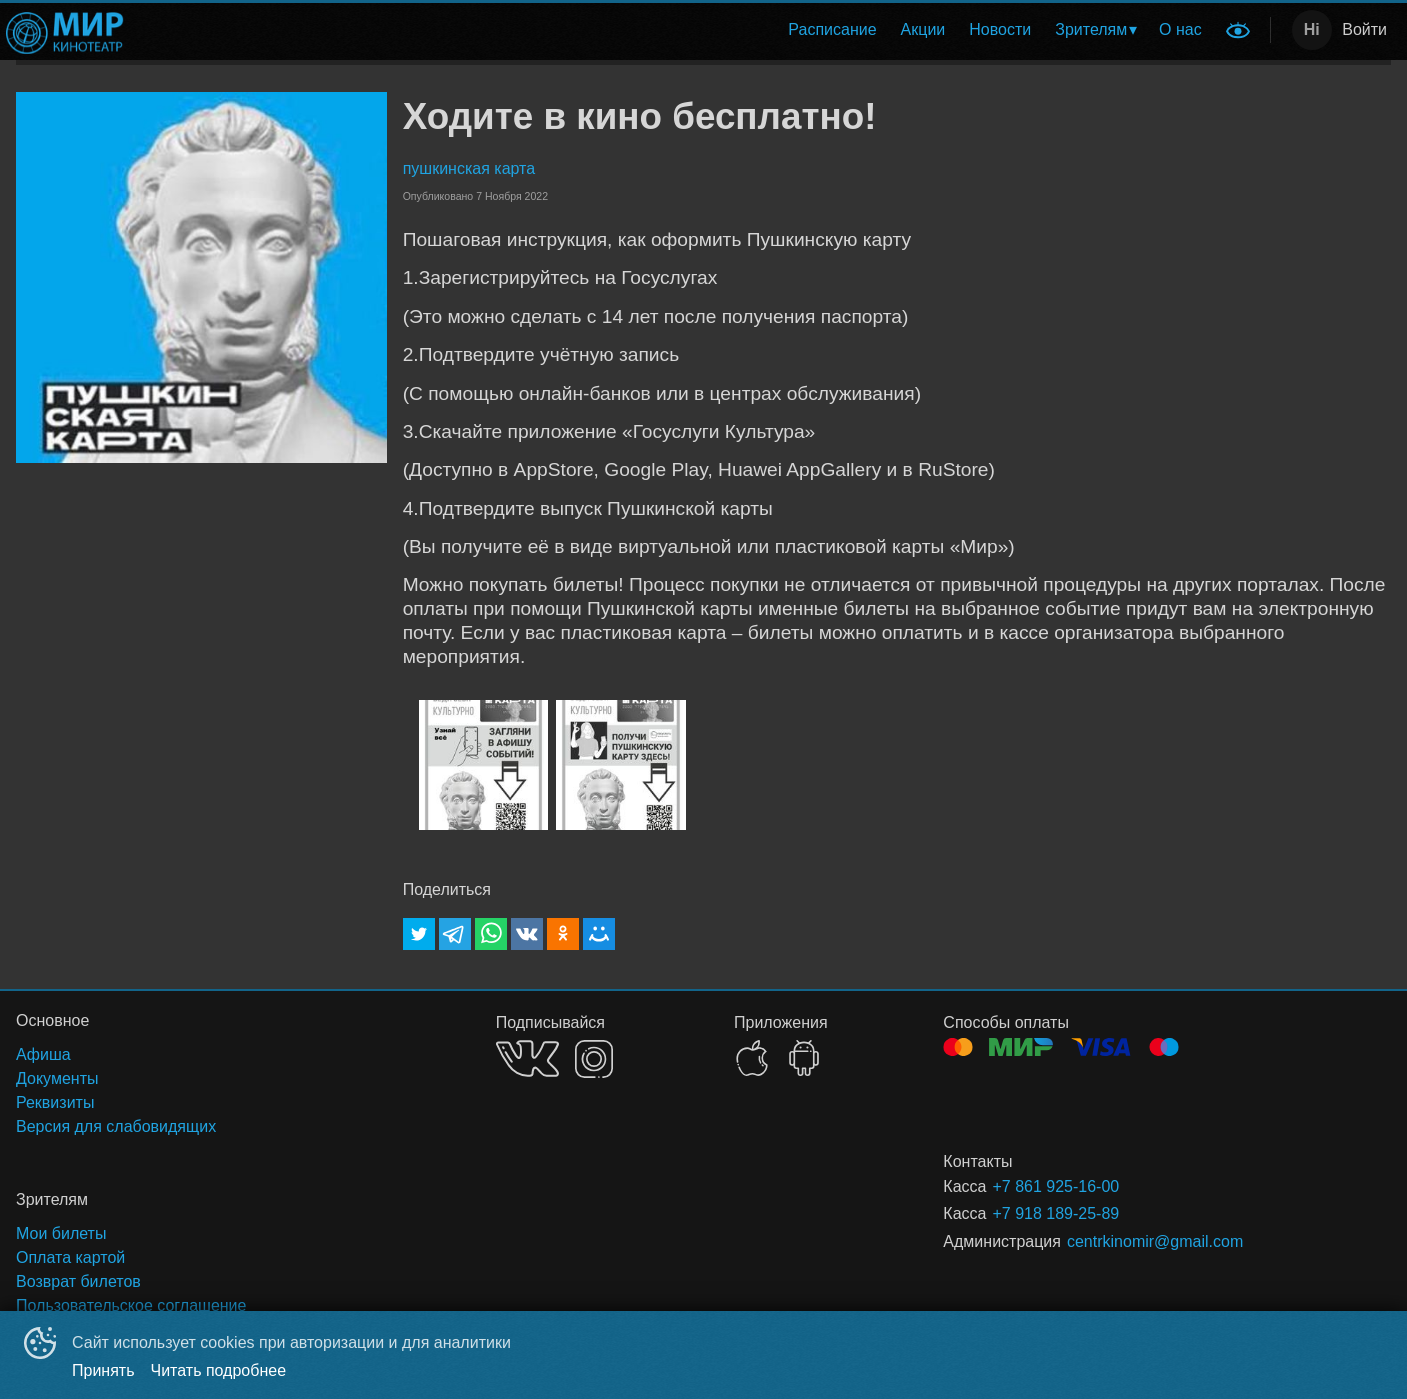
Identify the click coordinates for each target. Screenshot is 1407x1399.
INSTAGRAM (594, 1059)
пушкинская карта (469, 168)
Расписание (832, 29)
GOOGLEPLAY (804, 1058)
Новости (1000, 29)
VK (527, 1058)
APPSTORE (752, 1058)
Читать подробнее (219, 1370)
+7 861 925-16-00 (1055, 1186)
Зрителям (1091, 29)
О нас (1180, 29)
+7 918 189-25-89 (1055, 1213)
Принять (103, 1370)
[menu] (677, 30)
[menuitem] (832, 30)
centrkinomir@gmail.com (1155, 1241)
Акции (923, 29)
